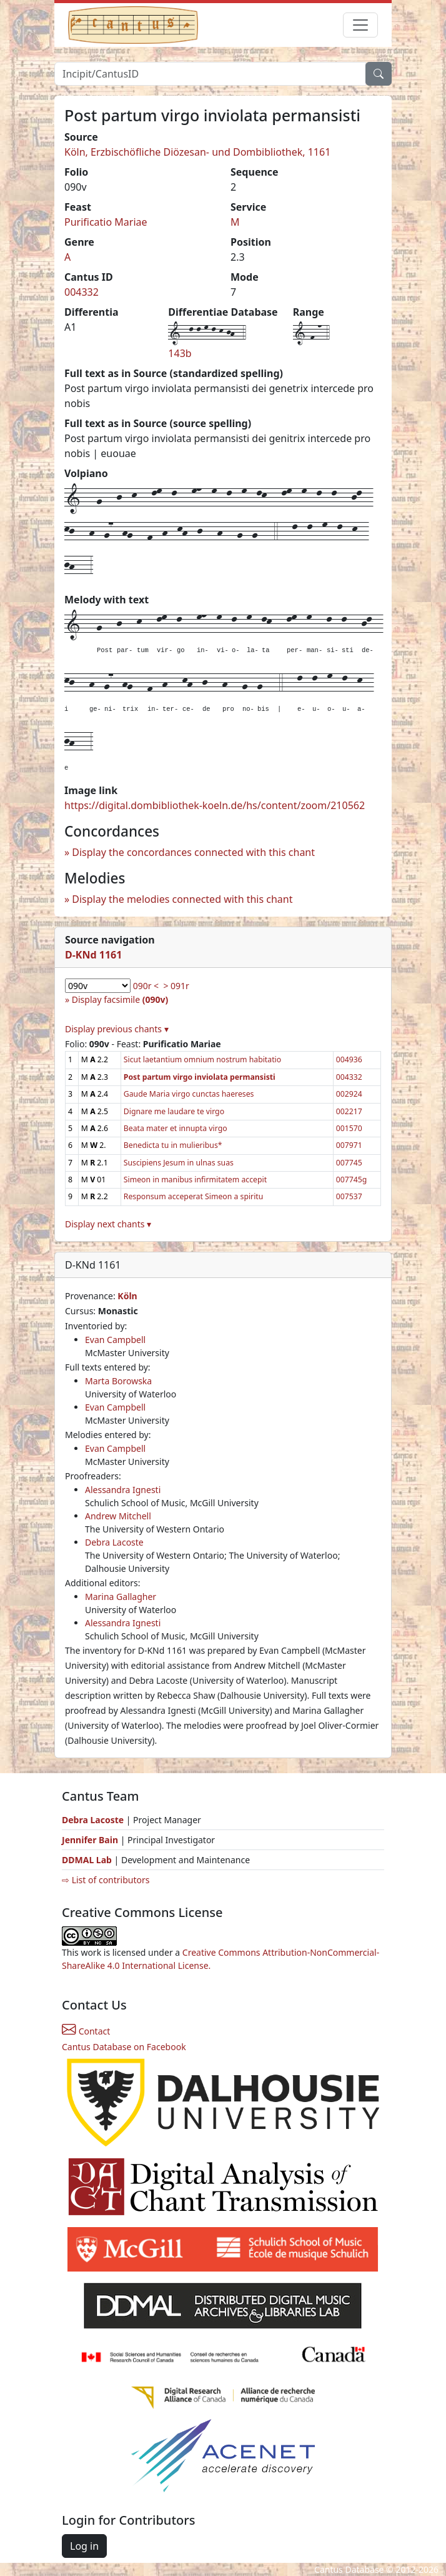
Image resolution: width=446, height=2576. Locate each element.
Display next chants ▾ (108, 1224)
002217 (349, 1111)
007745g (351, 1179)
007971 (349, 1145)
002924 (349, 1094)
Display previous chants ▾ (117, 1029)
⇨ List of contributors (105, 1880)
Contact (86, 2031)
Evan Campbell (115, 1340)
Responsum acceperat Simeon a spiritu (194, 1196)
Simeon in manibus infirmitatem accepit (195, 1179)
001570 (349, 1128)
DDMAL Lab (87, 1860)
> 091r (176, 986)
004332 (81, 292)
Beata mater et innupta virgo (175, 1128)
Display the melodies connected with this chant (182, 899)
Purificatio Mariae (105, 222)
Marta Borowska (118, 1381)
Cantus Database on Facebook (124, 2047)
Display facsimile (120, 999)
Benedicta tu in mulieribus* (173, 1145)
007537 (349, 1196)
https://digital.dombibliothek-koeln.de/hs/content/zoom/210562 (214, 805)
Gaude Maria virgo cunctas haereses (189, 1094)
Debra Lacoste (114, 1542)
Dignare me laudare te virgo (174, 1111)
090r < (146, 986)
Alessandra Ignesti (123, 1490)
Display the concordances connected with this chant (193, 852)
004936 (349, 1059)
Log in (84, 2546)
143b (179, 353)
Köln (127, 1296)
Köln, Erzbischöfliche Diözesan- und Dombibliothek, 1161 (197, 152)
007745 (349, 1162)
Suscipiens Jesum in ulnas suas (179, 1162)
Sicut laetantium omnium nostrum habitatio (202, 1059)
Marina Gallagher (120, 1596)
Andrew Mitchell (118, 1516)
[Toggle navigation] (360, 25)
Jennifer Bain (91, 1840)
